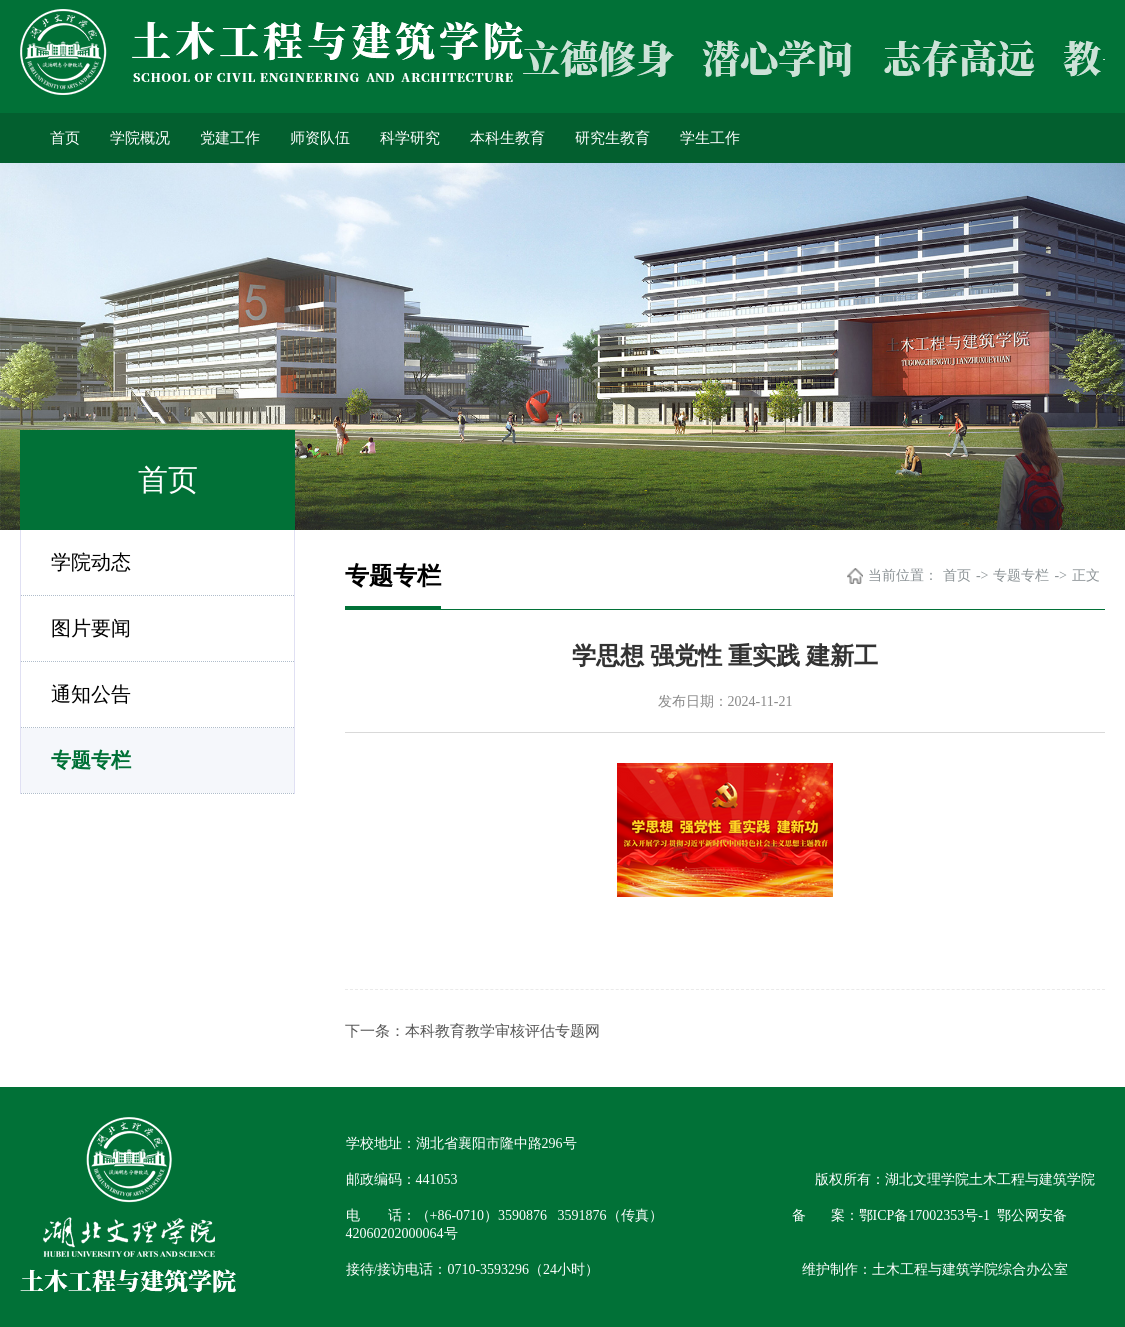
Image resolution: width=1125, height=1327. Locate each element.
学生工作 (710, 138)
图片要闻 (91, 628)
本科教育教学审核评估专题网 (502, 1031)
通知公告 (91, 694)
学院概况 (140, 138)
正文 (1086, 575)
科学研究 (410, 138)
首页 (65, 138)
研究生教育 (612, 138)
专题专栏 (91, 760)
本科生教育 (507, 138)
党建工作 (230, 138)
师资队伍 (320, 138)
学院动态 (91, 562)
